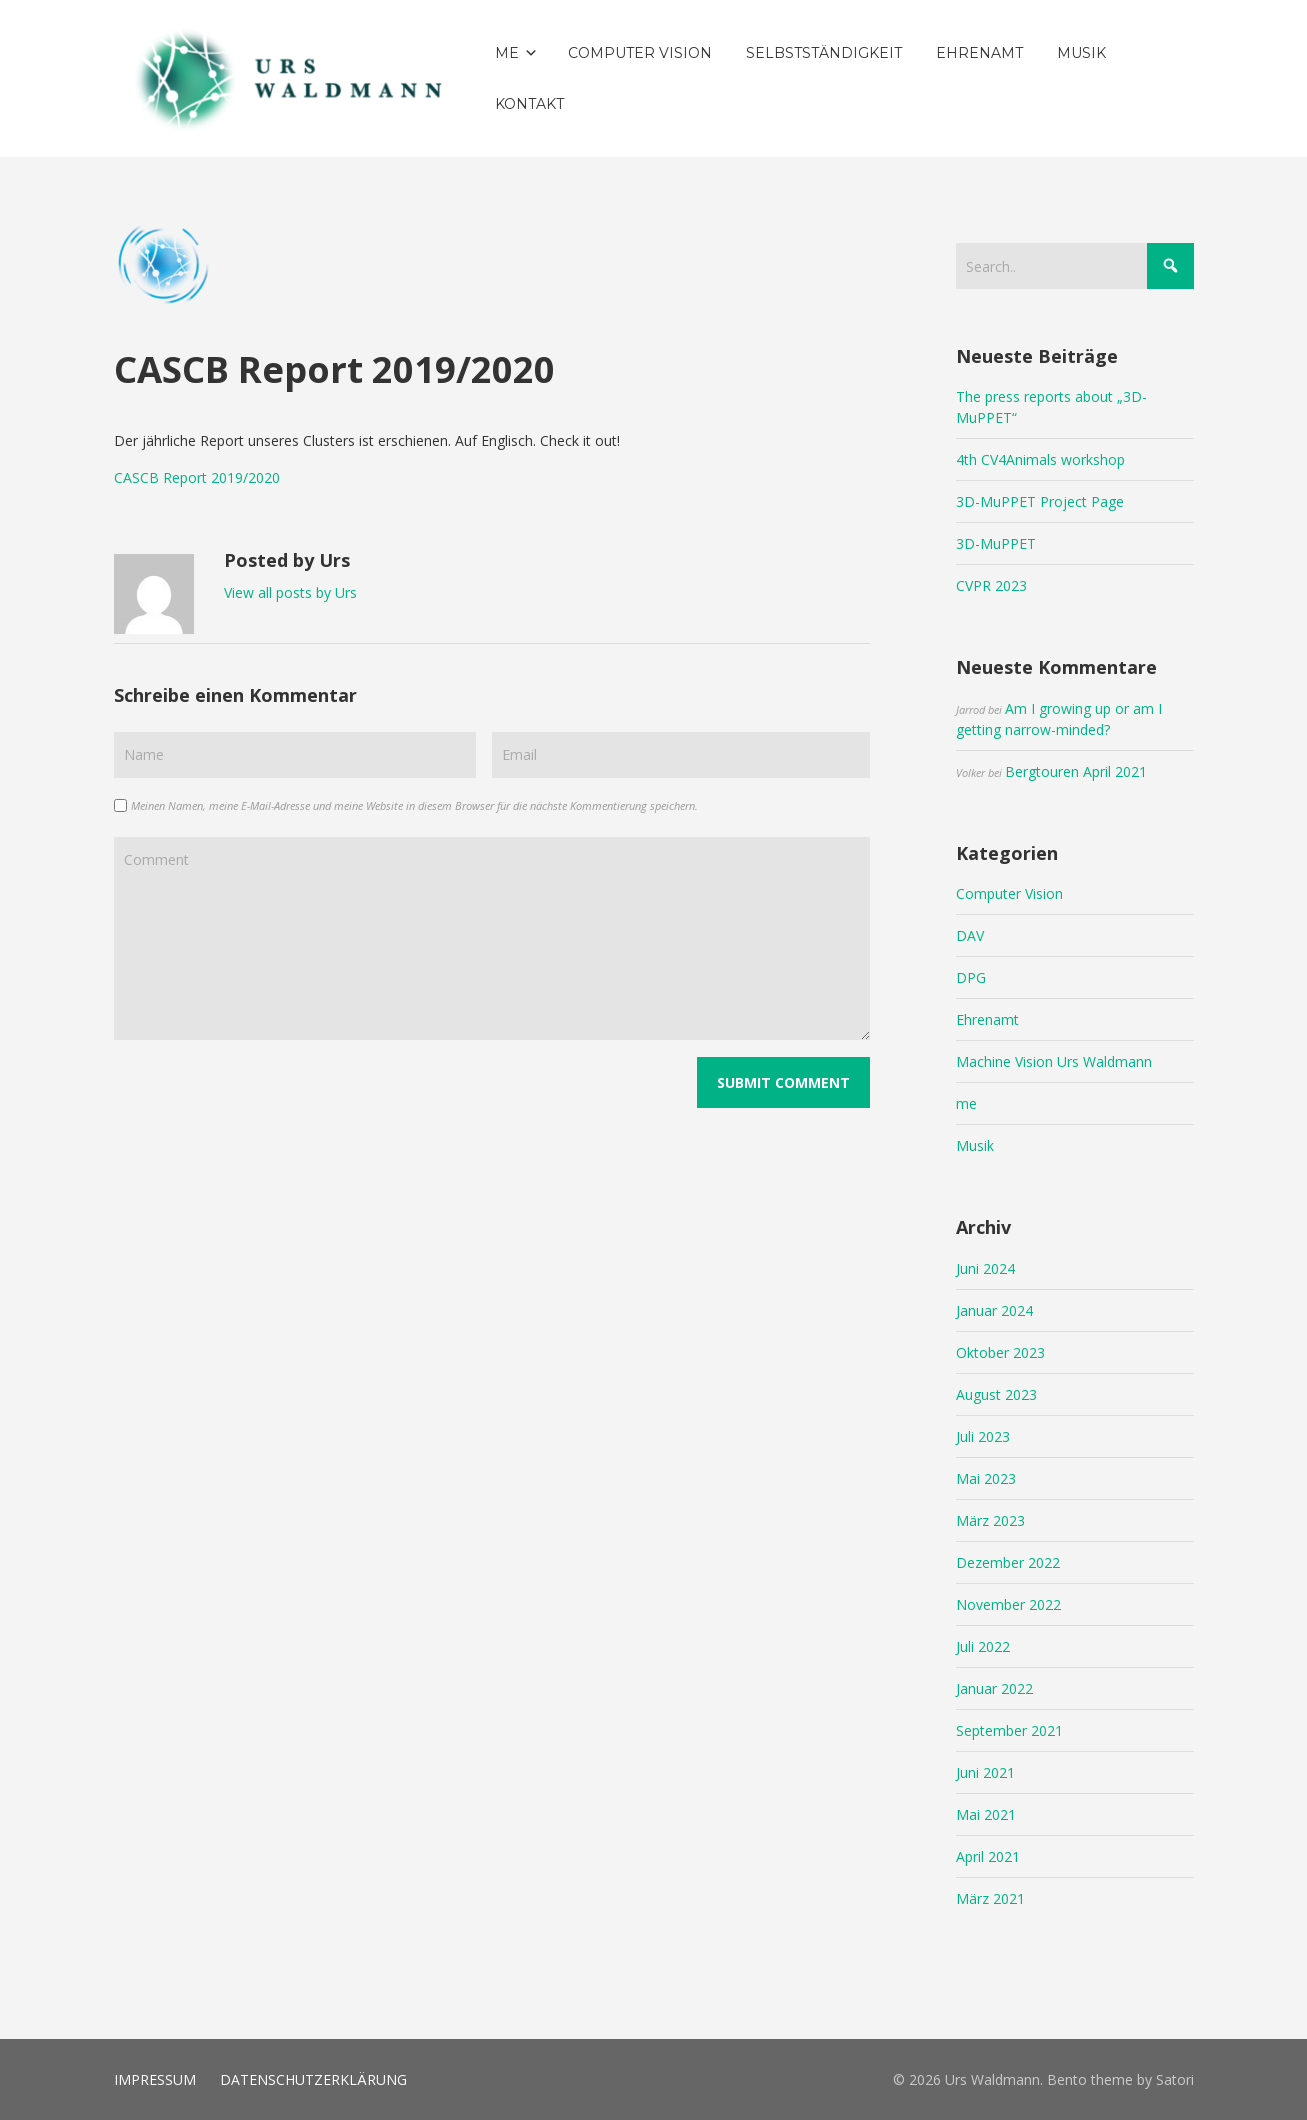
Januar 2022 (994, 1688)
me (966, 1103)
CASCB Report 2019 (178, 477)
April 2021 (988, 1856)
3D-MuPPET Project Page (1040, 501)
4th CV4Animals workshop (1040, 459)
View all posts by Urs (290, 592)
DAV (970, 935)
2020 (264, 477)
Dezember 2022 (1008, 1562)
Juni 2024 (985, 1268)
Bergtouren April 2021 (1076, 771)
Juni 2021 (985, 1772)
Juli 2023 (983, 1436)
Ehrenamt (987, 1019)
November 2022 (1008, 1604)
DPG (971, 977)
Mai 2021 (986, 1814)
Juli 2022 (983, 1646)
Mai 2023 (986, 1478)
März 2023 (990, 1520)
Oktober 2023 (1000, 1352)
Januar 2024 (994, 1310)
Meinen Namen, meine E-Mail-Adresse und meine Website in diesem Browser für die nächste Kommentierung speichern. (414, 805)
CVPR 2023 (991, 585)
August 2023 (996, 1394)
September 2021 (1009, 1730)
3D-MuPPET (996, 543)
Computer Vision (1009, 893)
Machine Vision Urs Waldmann (1054, 1061)
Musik (975, 1145)
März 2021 (990, 1898)
